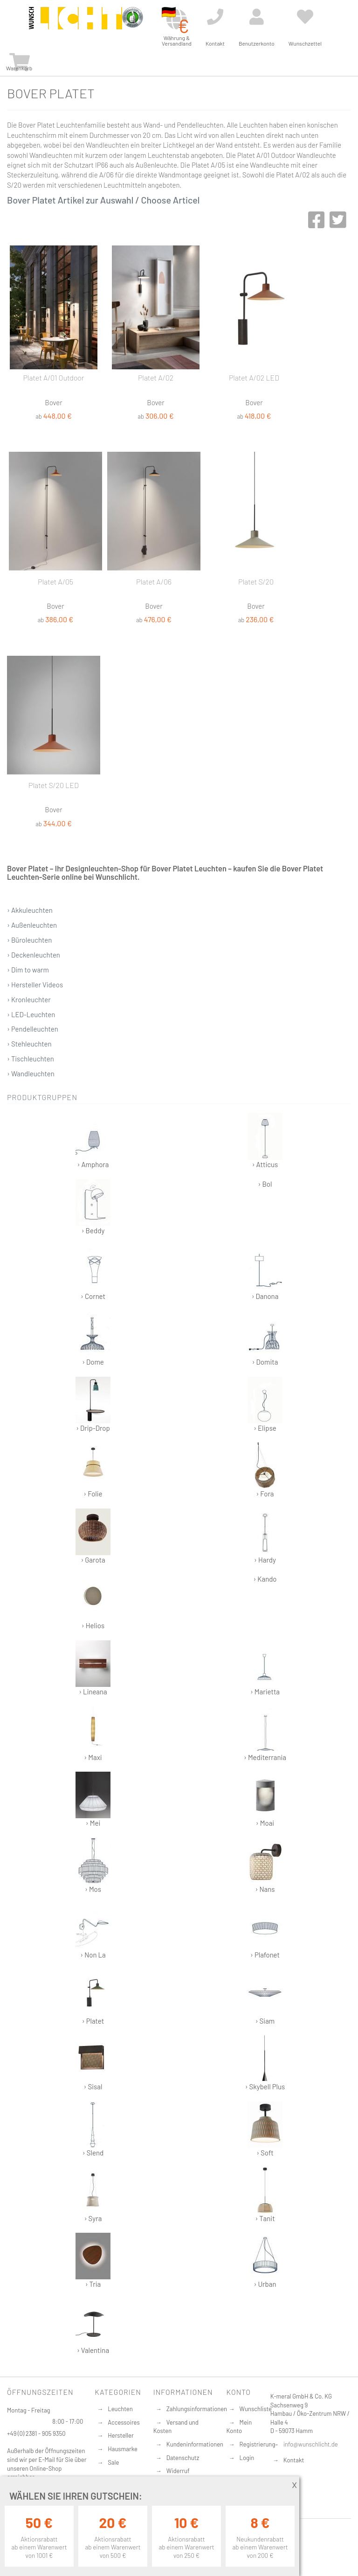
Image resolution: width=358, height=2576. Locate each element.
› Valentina (93, 2326)
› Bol (265, 1184)
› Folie (93, 1470)
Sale (113, 2462)
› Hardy (265, 1536)
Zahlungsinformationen (196, 2409)
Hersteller (120, 2435)
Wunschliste (256, 2409)
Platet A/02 (155, 377)
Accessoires (123, 2422)
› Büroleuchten (29, 940)
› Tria (93, 2260)
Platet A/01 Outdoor (53, 377)
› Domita (265, 1338)
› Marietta (265, 1668)
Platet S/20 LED (53, 785)
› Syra (93, 2195)
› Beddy (93, 1207)
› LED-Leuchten (31, 1014)
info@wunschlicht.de (310, 2444)
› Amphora (93, 1141)
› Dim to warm (28, 969)
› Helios (93, 1602)
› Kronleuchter (29, 999)
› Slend (93, 2129)
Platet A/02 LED (254, 377)
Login (247, 2457)
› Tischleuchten (30, 1058)
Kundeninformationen (194, 2444)
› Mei (93, 1799)
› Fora (265, 1470)
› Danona (265, 1272)
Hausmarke (123, 2449)
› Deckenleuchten (33, 955)
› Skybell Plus (265, 2063)
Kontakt (293, 2460)
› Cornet (93, 1272)
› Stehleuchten (29, 1044)
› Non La (93, 1931)
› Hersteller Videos (35, 984)
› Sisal (93, 2063)
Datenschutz (183, 2457)
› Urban (265, 2260)
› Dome (93, 1338)
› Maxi (93, 1733)
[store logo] (75, 24)
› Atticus (265, 1141)
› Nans (265, 1865)
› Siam (265, 1997)
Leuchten (120, 2409)
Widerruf (178, 2470)
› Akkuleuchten (30, 910)
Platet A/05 (55, 581)
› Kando (264, 1579)
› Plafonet (265, 1931)
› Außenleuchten (32, 925)
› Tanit (265, 2195)
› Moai (265, 1799)
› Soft (265, 2129)
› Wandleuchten (31, 1073)
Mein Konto (239, 2427)
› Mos (93, 1865)
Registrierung (257, 2444)
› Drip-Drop (93, 1404)
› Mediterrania (265, 1733)
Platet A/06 (154, 581)
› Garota (93, 1536)
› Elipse (265, 1404)
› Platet (93, 1997)
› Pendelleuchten (32, 1029)
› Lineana (93, 1668)
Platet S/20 (256, 581)
